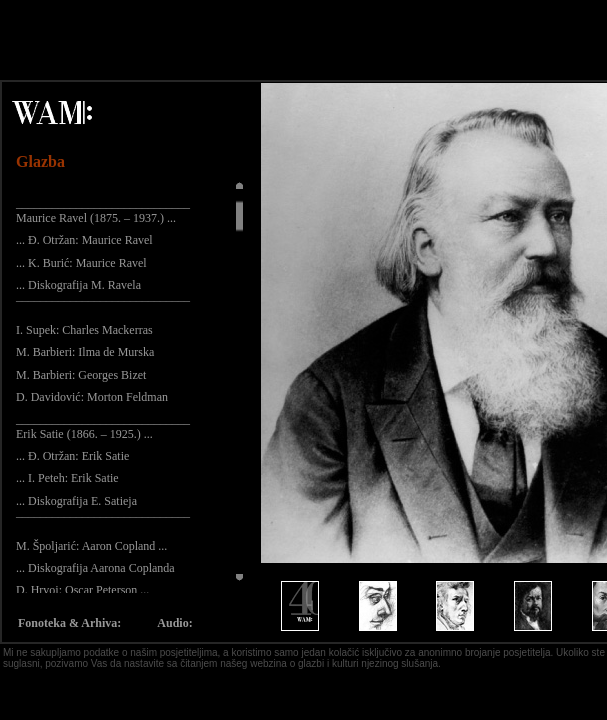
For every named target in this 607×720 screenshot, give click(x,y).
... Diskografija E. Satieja (76, 501)
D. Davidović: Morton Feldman (92, 397)
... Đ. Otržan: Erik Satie (72, 456)
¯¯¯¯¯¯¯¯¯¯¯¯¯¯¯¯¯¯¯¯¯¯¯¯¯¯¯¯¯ (103, 307)
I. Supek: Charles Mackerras (84, 330)
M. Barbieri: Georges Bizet (81, 375)
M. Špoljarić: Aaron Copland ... (91, 546)
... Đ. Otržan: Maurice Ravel (84, 240)
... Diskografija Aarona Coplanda (95, 568)
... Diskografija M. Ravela (78, 285)
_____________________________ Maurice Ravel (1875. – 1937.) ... (103, 210)
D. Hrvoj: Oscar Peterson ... (82, 590)
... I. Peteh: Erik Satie (67, 478)
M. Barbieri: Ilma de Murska (85, 352)
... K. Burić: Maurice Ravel (81, 263)
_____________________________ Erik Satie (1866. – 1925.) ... (103, 426)
